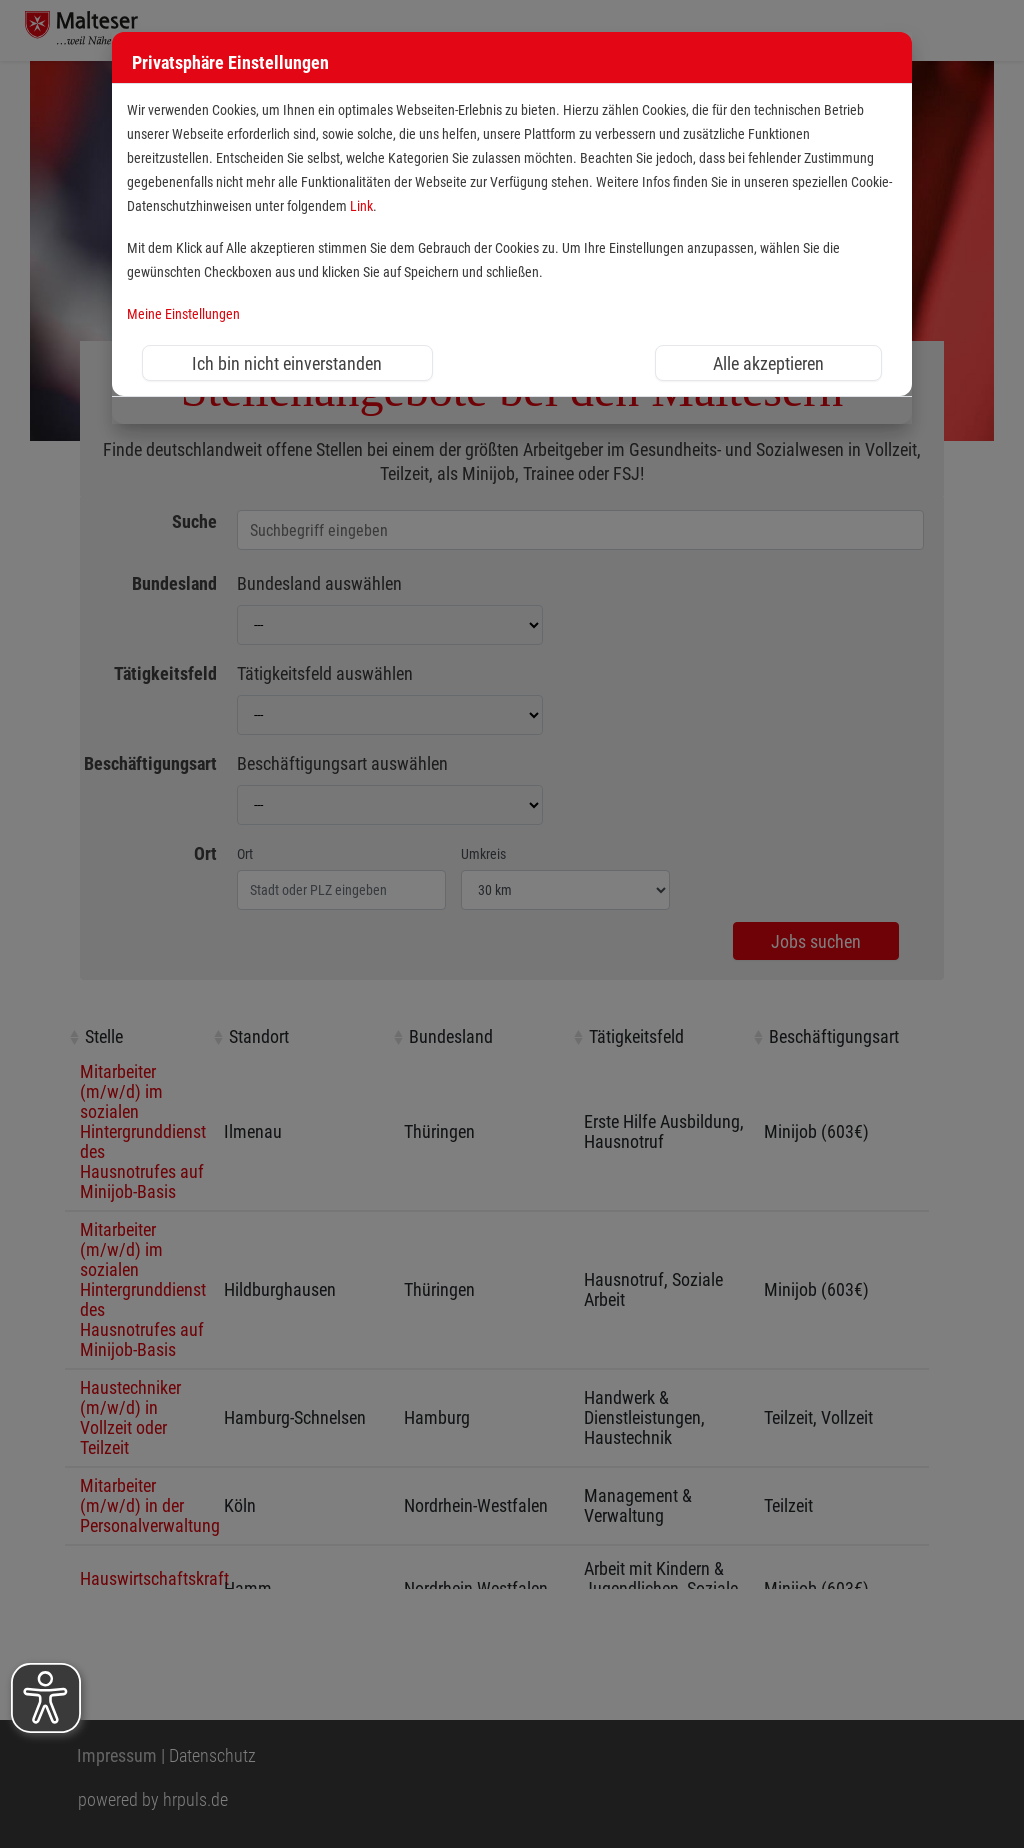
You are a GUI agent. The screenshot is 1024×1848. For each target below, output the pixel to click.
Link (361, 206)
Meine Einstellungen (183, 314)
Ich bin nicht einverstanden (287, 363)
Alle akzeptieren (768, 363)
